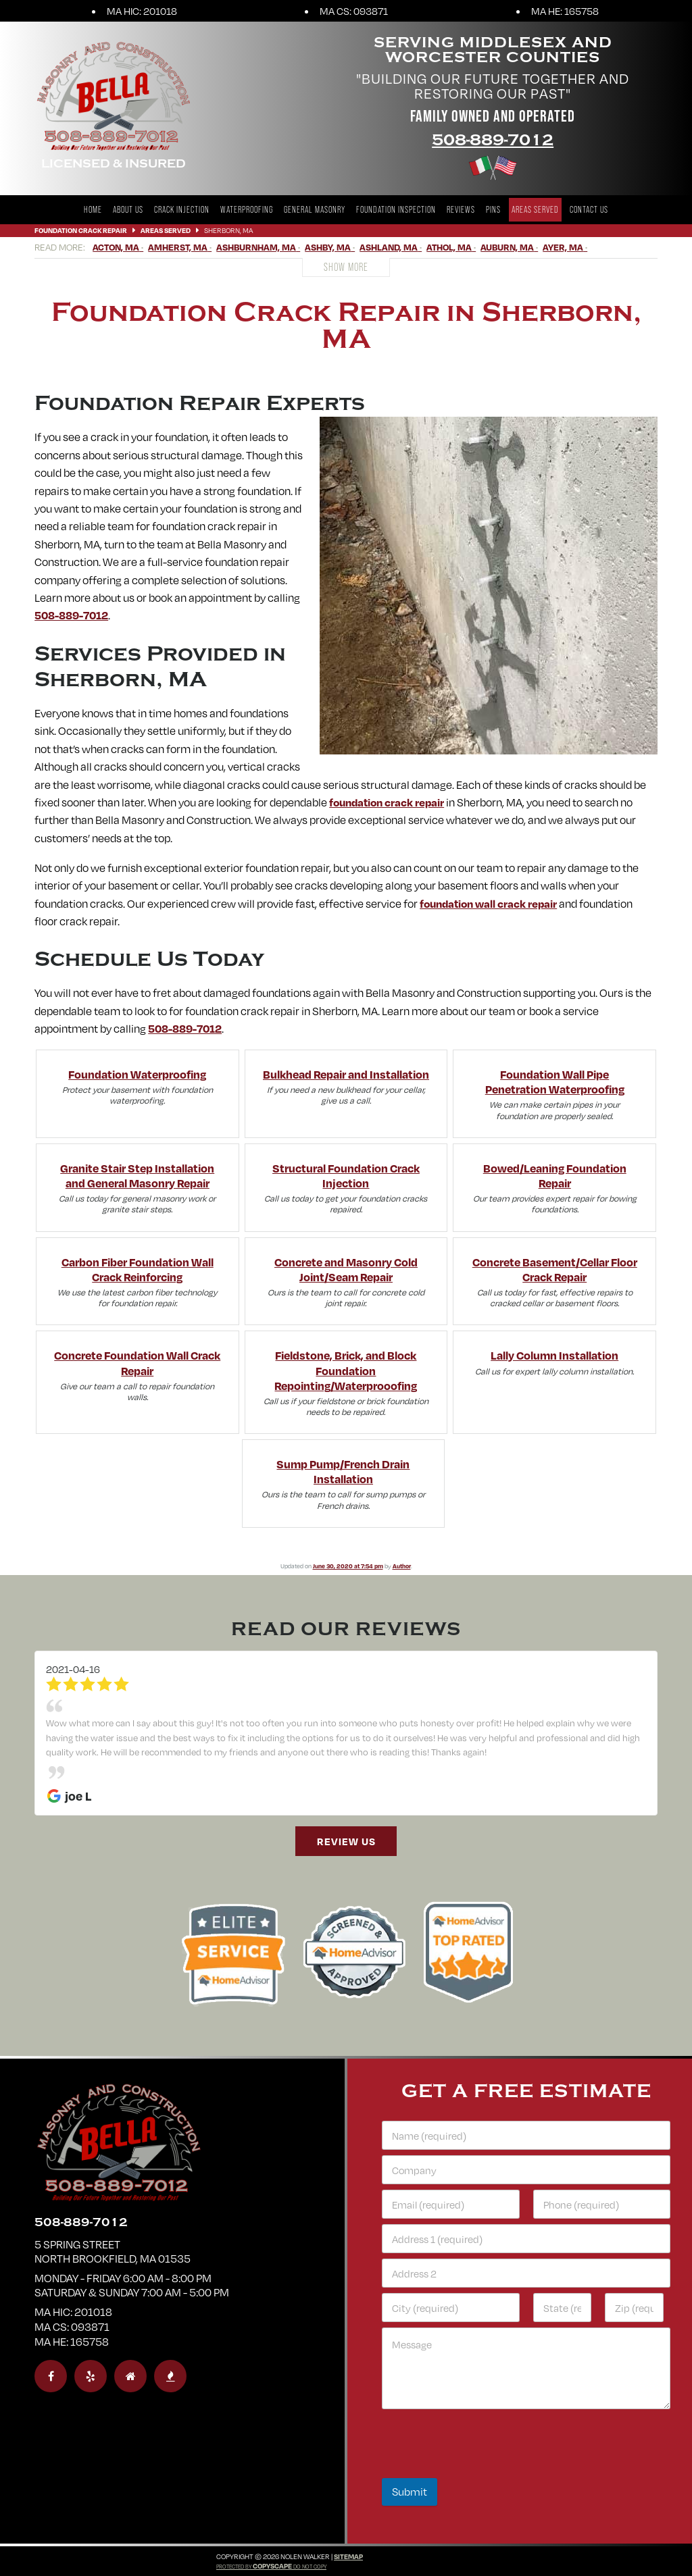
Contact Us (589, 210)
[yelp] (90, 2376)
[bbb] (170, 2376)
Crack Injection (181, 210)
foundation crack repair (386, 802)
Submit (409, 2491)
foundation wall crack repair (488, 903)
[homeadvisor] (130, 2376)
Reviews (461, 210)
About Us (128, 210)
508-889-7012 (492, 140)
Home (93, 210)
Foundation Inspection (396, 210)
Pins (493, 210)
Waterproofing (246, 210)
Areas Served (535, 210)
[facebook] (50, 2376)
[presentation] (484, 2469)
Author (402, 1566)
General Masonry (314, 210)
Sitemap (348, 2556)
